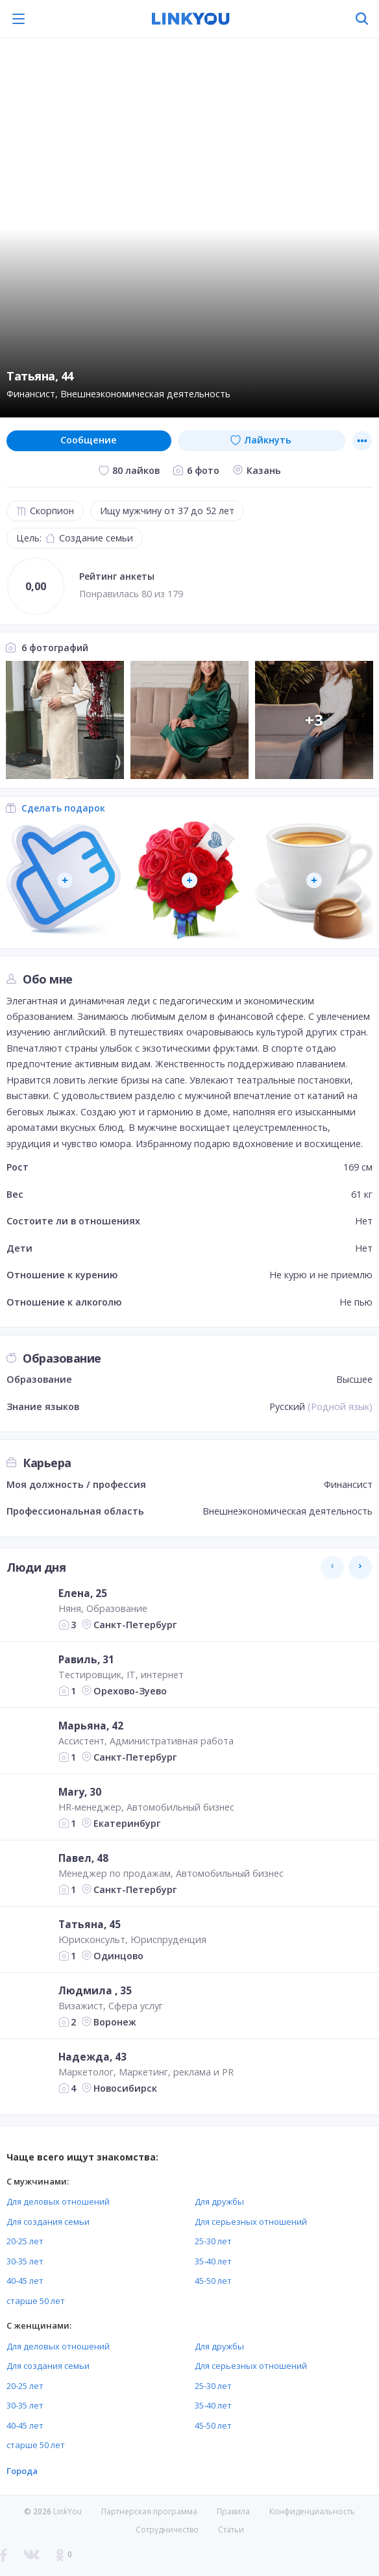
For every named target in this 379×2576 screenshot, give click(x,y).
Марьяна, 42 (90, 1725)
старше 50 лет (35, 2301)
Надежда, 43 (92, 2057)
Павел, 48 (83, 1858)
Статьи (231, 2529)
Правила (233, 2511)
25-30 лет (213, 2241)
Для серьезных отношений (251, 2221)
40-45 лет (24, 2280)
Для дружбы (219, 2201)
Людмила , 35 (95, 1990)
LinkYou (67, 2511)
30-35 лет (24, 2261)
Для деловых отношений (58, 2201)
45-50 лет (213, 2280)
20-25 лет (24, 2241)
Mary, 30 (79, 1792)
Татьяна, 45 (89, 1924)
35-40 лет (213, 2261)
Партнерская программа (149, 2511)
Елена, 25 (82, 1593)
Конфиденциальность (312, 2511)
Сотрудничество (167, 2530)
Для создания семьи (48, 2221)
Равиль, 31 (86, 1659)
